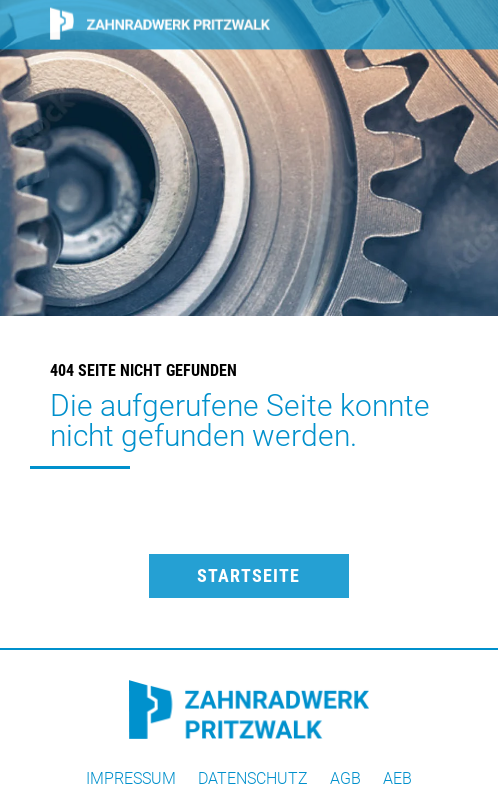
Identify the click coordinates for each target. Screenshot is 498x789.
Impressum (131, 779)
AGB (345, 779)
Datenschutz (253, 779)
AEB (397, 779)
